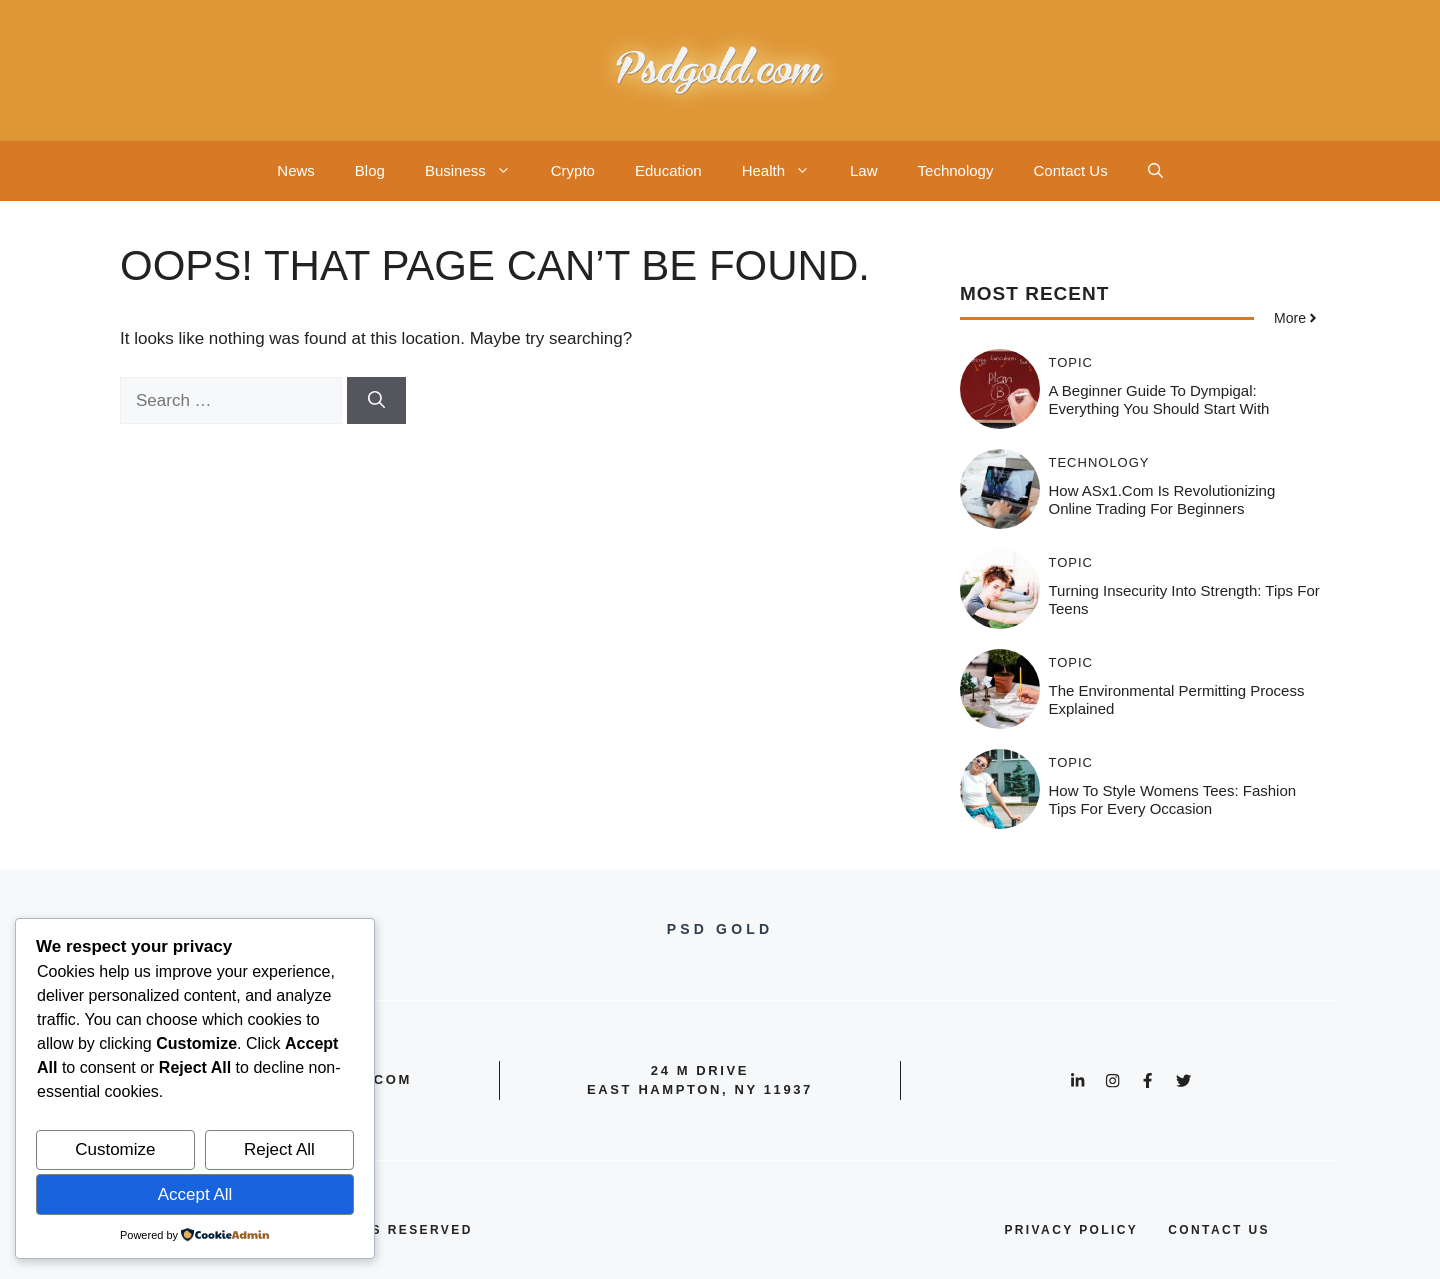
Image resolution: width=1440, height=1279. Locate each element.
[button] (1155, 171)
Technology (956, 170)
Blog (370, 170)
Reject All (279, 1149)
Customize (115, 1149)
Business (478, 171)
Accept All (195, 1194)
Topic (1071, 362)
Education (668, 170)
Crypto (573, 170)
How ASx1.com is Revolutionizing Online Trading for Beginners (1162, 499)
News (296, 170)
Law (864, 170)
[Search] (376, 401)
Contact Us (1070, 170)
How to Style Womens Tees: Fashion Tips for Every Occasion (1173, 799)
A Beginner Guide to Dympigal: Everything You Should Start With (1159, 399)
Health (786, 171)
